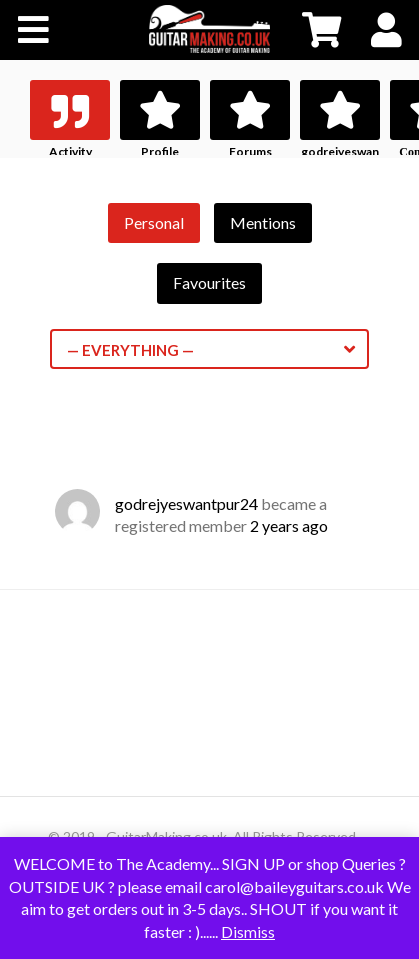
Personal (154, 222)
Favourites (209, 282)
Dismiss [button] (248, 931)
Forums (250, 151)
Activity (70, 151)
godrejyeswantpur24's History (340, 165)
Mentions (263, 222)
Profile (160, 151)
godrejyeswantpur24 (186, 503)
